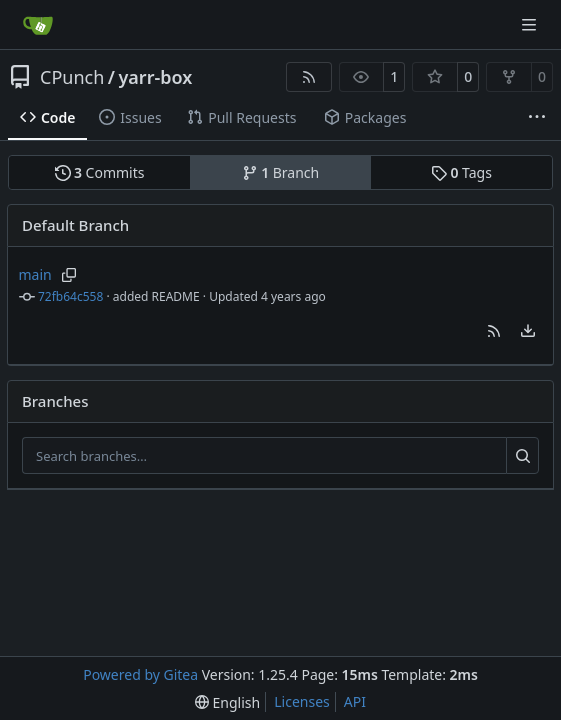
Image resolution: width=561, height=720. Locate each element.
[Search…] (522, 456)
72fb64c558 (70, 296)
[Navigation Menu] (531, 24)
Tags (461, 172)
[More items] (537, 118)
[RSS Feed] (309, 77)
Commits (100, 172)
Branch (281, 172)
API (355, 701)
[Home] (38, 25)
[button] (494, 331)
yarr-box (155, 77)
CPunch (72, 77)
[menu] (528, 331)
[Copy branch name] (69, 275)
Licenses (302, 701)
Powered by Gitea (140, 674)
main (35, 274)
